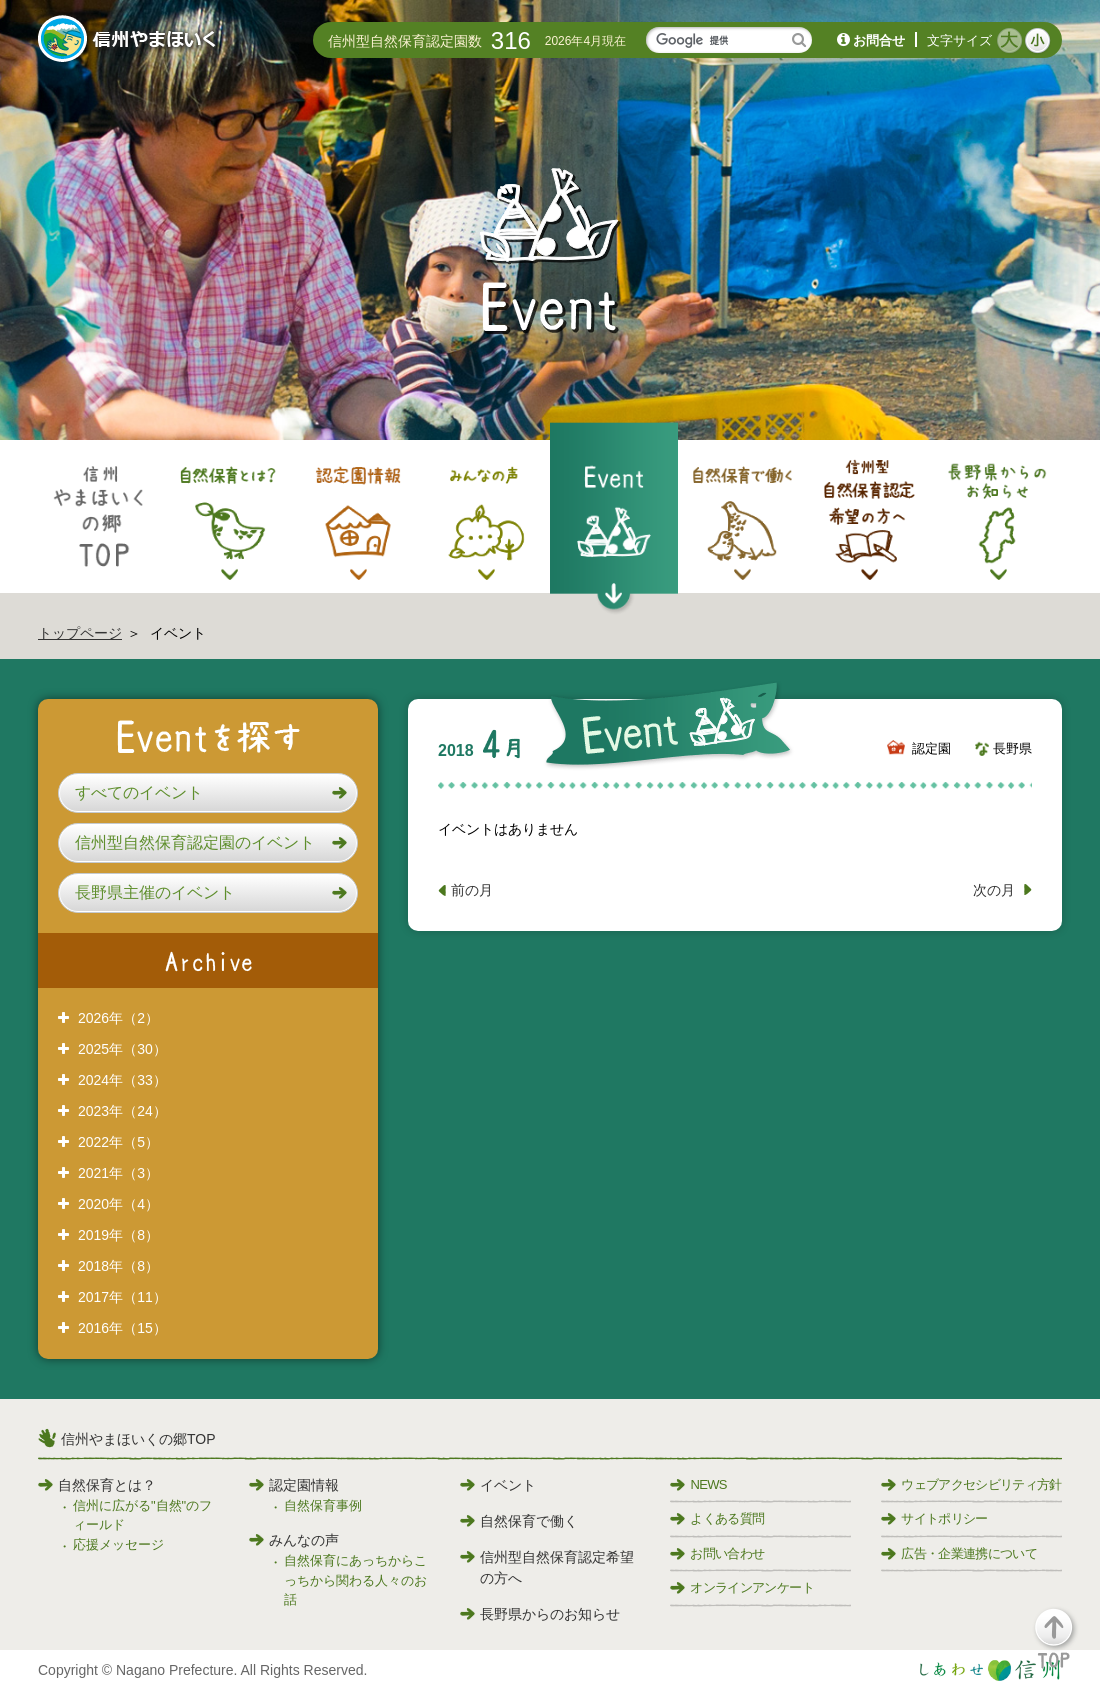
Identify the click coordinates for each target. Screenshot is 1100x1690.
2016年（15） (122, 1328)
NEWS (698, 1484)
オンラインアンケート (742, 1587)
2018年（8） (118, 1266)
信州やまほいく (130, 41)
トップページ (80, 633)
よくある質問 (717, 1518)
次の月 (994, 890)
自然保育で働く (519, 1521)
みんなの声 (294, 1540)
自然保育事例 (323, 1505)
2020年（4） (118, 1204)
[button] (208, 793)
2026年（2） (118, 1018)
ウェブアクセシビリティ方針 (971, 1484)
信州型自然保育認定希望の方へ (547, 1567)
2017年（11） (122, 1297)
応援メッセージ (118, 1544)
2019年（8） (118, 1235)
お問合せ (879, 40)
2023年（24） (122, 1111)
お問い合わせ (717, 1553)
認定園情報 (294, 1485)
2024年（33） (122, 1080)
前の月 (472, 890)
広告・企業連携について (959, 1553)
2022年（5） (118, 1142)
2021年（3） (118, 1173)
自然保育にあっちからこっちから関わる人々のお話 (355, 1580)
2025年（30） (122, 1049)
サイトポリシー (934, 1518)
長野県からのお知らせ (540, 1614)
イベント (498, 1485)
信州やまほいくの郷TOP (138, 1439)
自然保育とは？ (97, 1485)
